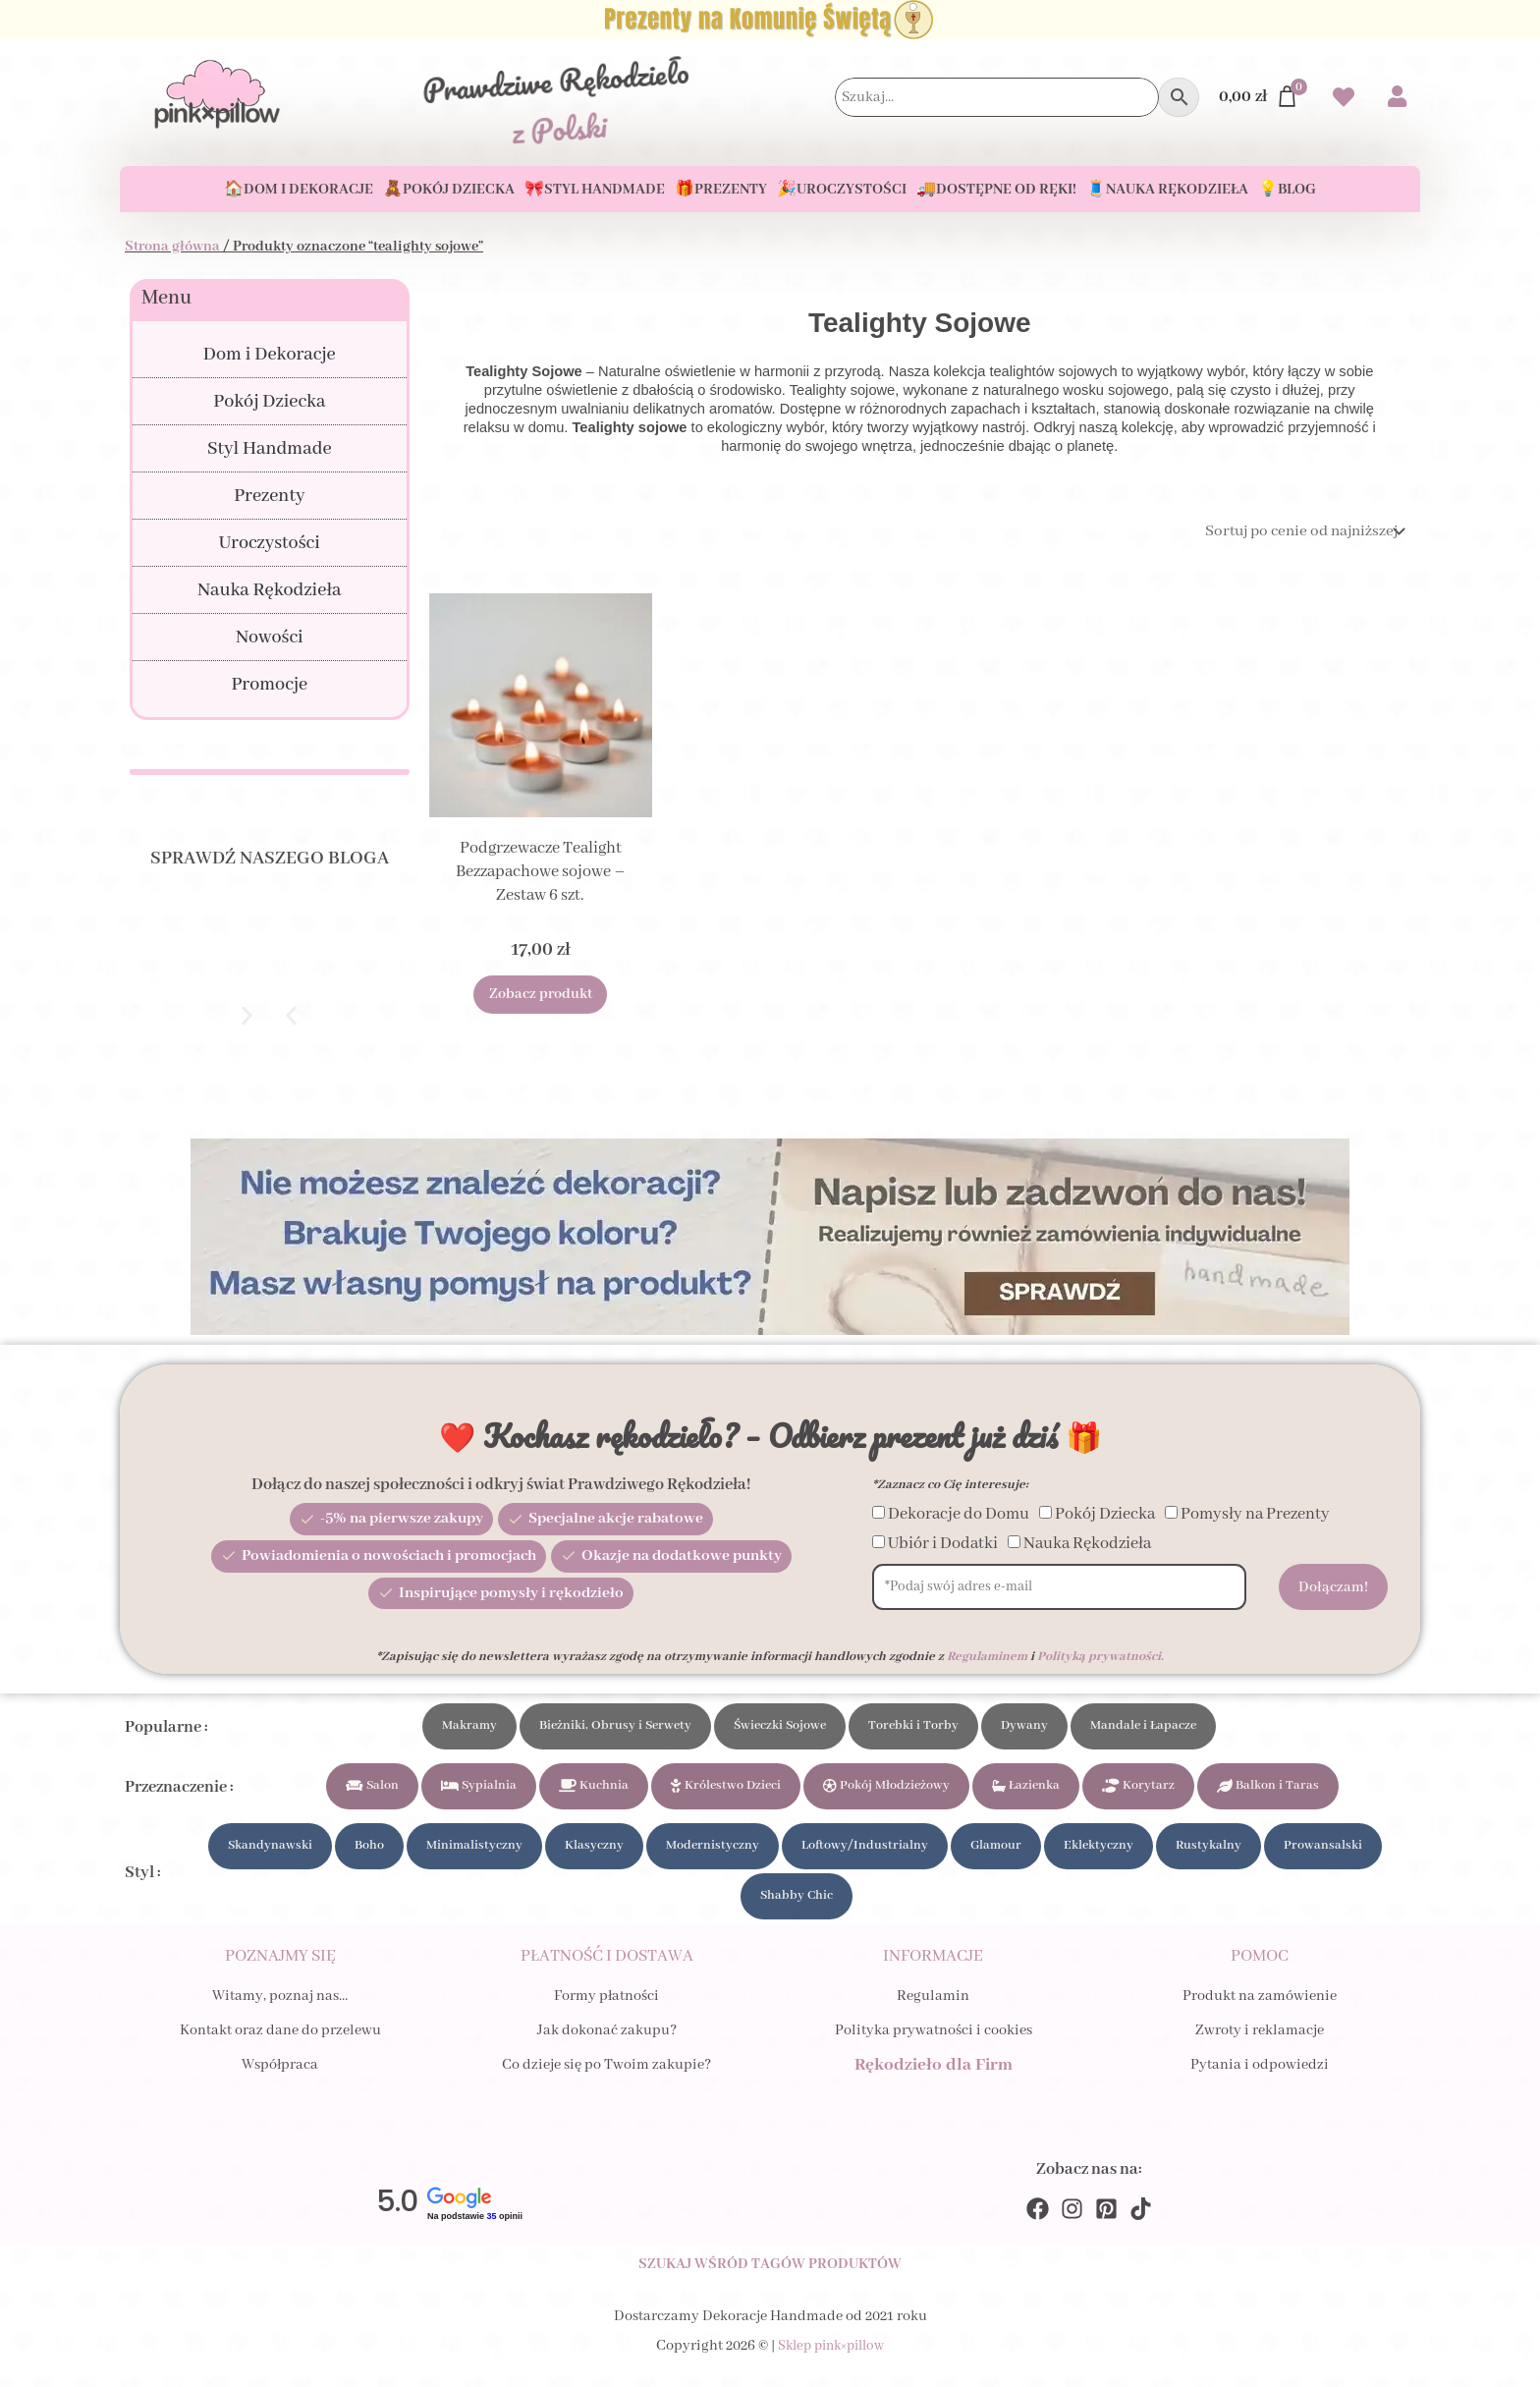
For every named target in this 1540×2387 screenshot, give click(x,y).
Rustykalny (1208, 1853)
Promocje (269, 684)
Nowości (269, 637)
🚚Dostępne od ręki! (996, 189)
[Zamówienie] (1296, 533)
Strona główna (172, 246)
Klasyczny (594, 1853)
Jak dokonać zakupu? (607, 2046)
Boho (369, 1853)
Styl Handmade (269, 449)
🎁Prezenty (721, 189)
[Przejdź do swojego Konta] (1397, 98)
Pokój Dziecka (269, 402)
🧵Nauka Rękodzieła (1167, 189)
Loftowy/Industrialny (864, 1853)
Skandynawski (270, 1853)
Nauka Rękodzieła (269, 590)
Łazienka (1026, 1789)
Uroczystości (269, 543)
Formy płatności (606, 2012)
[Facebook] (1037, 2230)
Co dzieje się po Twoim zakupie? (606, 2080)
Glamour (995, 1853)
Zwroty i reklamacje (1259, 2046)
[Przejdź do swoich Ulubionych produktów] (1343, 99)
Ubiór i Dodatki (943, 1543)
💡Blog (1287, 189)
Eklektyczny (1098, 1853)
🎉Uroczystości (842, 189)
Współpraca (280, 2080)
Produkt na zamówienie (1259, 2012)
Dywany (1024, 1725)
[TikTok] (1141, 2230)
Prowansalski (1323, 1853)
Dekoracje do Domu (958, 1514)
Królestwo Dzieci (726, 1789)
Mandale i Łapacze (1143, 1725)
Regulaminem (987, 1656)
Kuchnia (594, 1789)
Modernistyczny (712, 1853)
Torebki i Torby (913, 1725)
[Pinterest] (1106, 2230)
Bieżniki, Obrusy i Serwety (615, 1725)
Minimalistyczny (474, 1853)
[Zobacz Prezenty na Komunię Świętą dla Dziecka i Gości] (770, 19)
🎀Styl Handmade (594, 189)
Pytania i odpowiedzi (1259, 2080)
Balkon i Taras (1268, 1789)
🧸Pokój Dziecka (449, 189)
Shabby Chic (796, 1907)
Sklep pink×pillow (831, 2372)
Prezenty (269, 496)
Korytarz (1138, 1789)
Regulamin (933, 2012)
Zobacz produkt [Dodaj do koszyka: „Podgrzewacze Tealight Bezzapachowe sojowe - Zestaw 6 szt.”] (540, 998)
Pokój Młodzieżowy (886, 1789)
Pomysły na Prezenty (1255, 1514)
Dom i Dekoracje (269, 354)
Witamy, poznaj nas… (280, 2012)
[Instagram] (1072, 2230)
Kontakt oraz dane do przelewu (280, 2046)
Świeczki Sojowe (780, 1725)
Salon (372, 1789)
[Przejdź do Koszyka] (1259, 97)
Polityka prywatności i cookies (933, 2046)
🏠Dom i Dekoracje (298, 189)
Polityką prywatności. (1100, 1656)
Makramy (469, 1725)
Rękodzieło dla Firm (933, 2080)
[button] (291, 1016)
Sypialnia (479, 1789)
